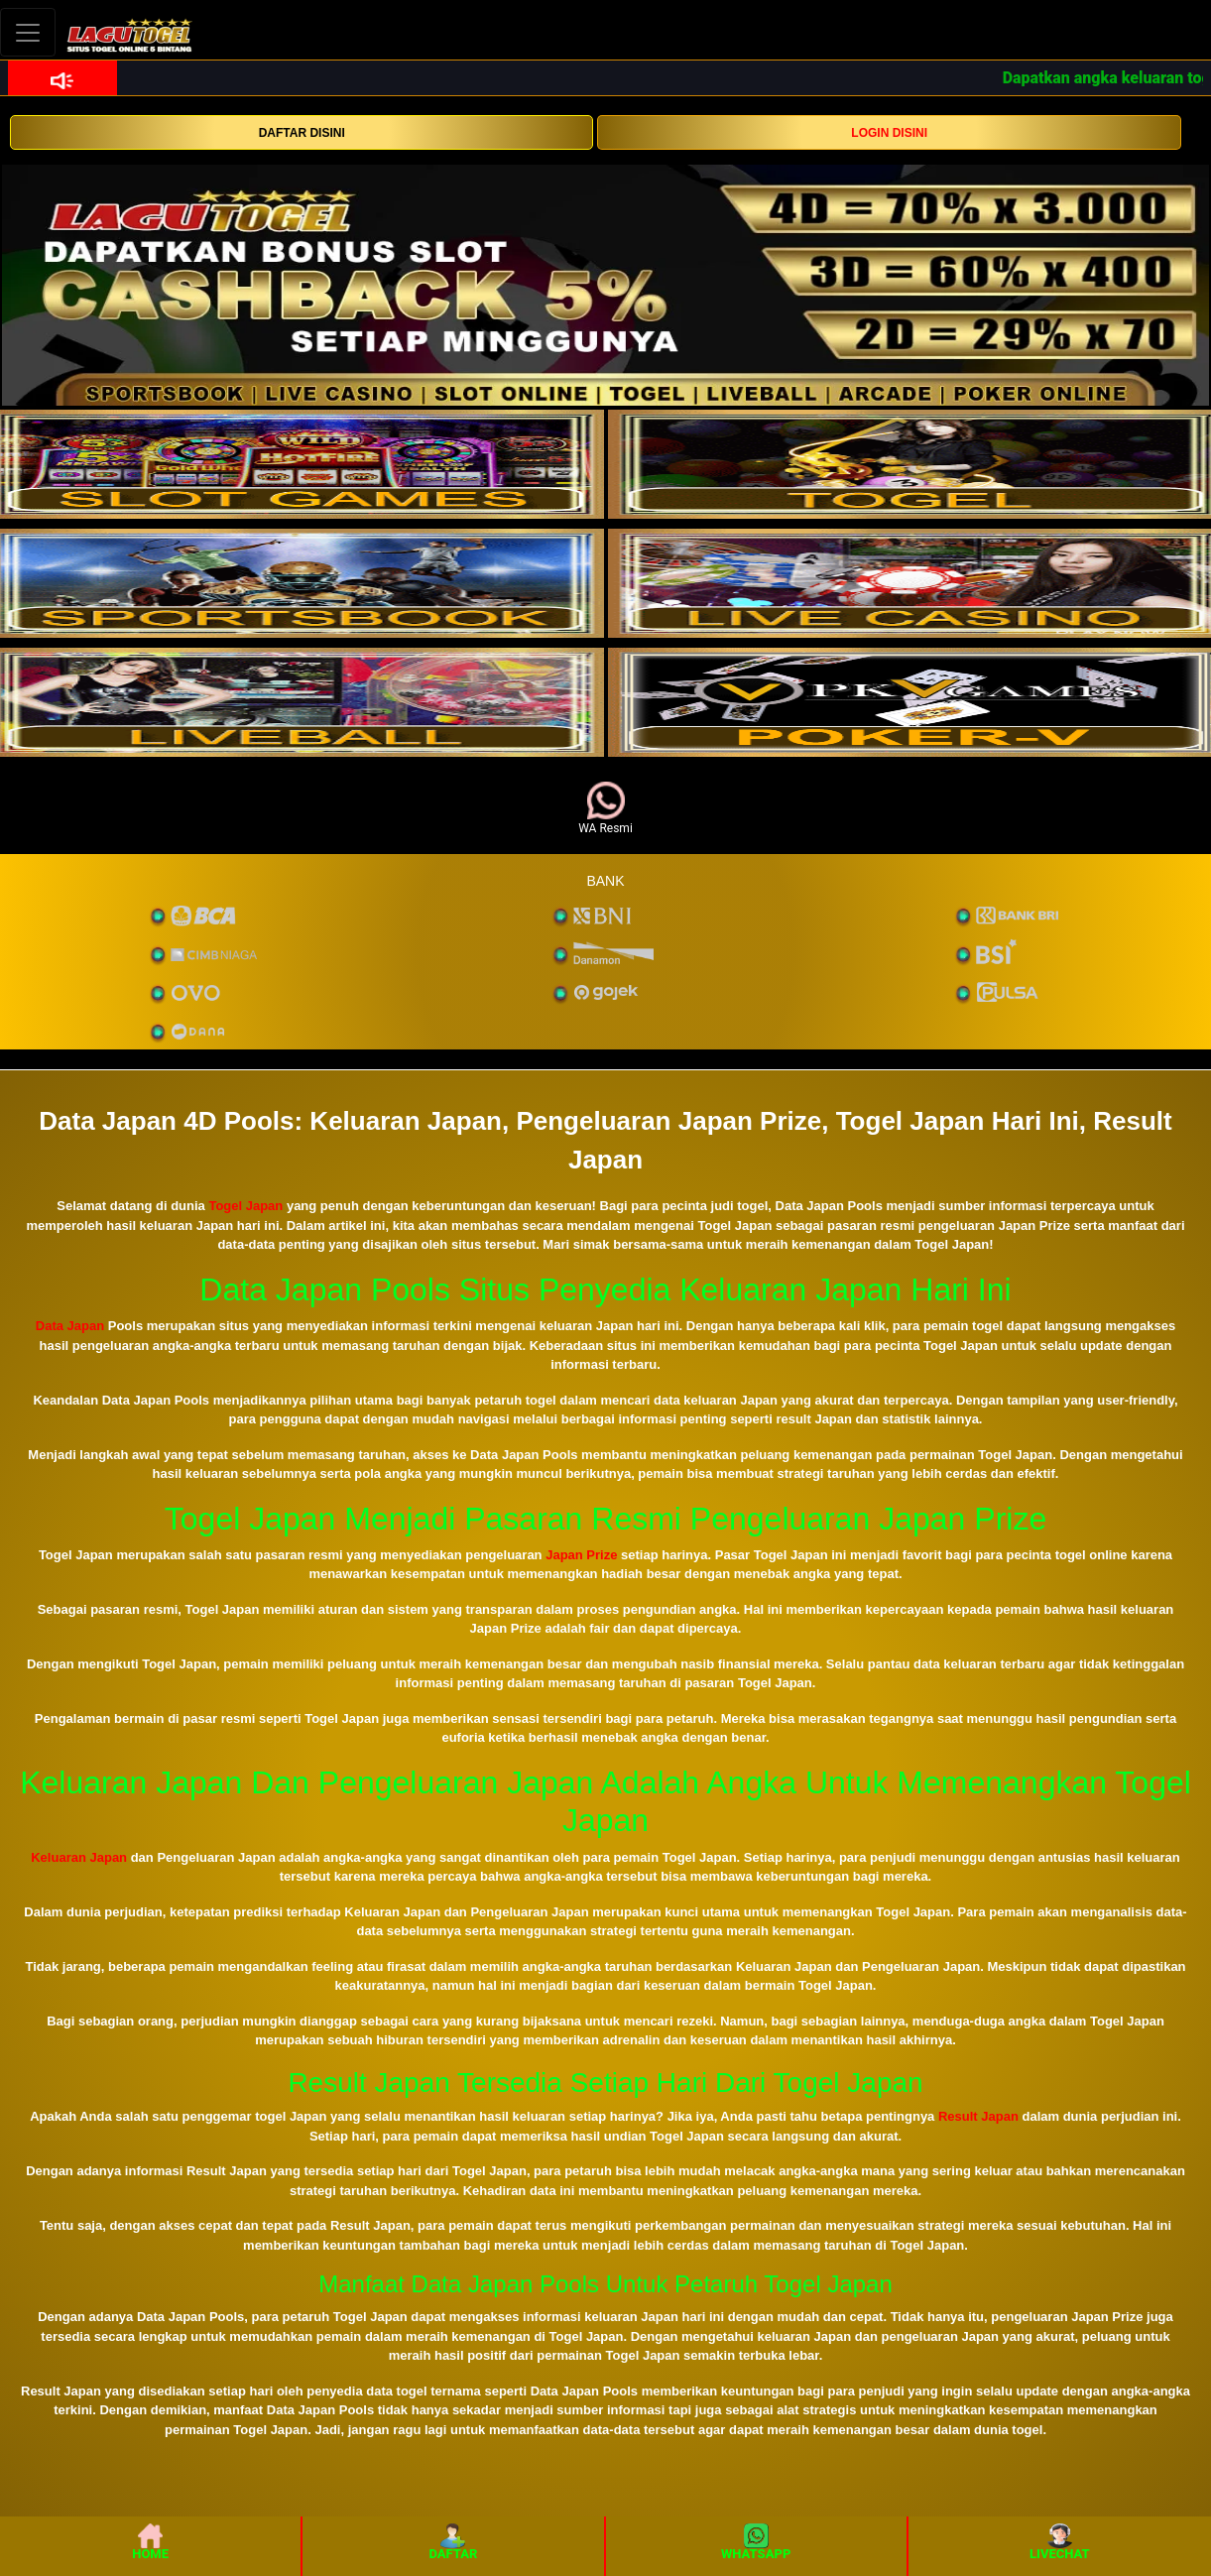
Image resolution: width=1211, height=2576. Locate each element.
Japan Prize (581, 1554)
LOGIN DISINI (889, 133)
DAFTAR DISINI (302, 133)
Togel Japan (245, 1205)
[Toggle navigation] (28, 32)
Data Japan (70, 1325)
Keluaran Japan (79, 1857)
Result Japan (978, 2116)
